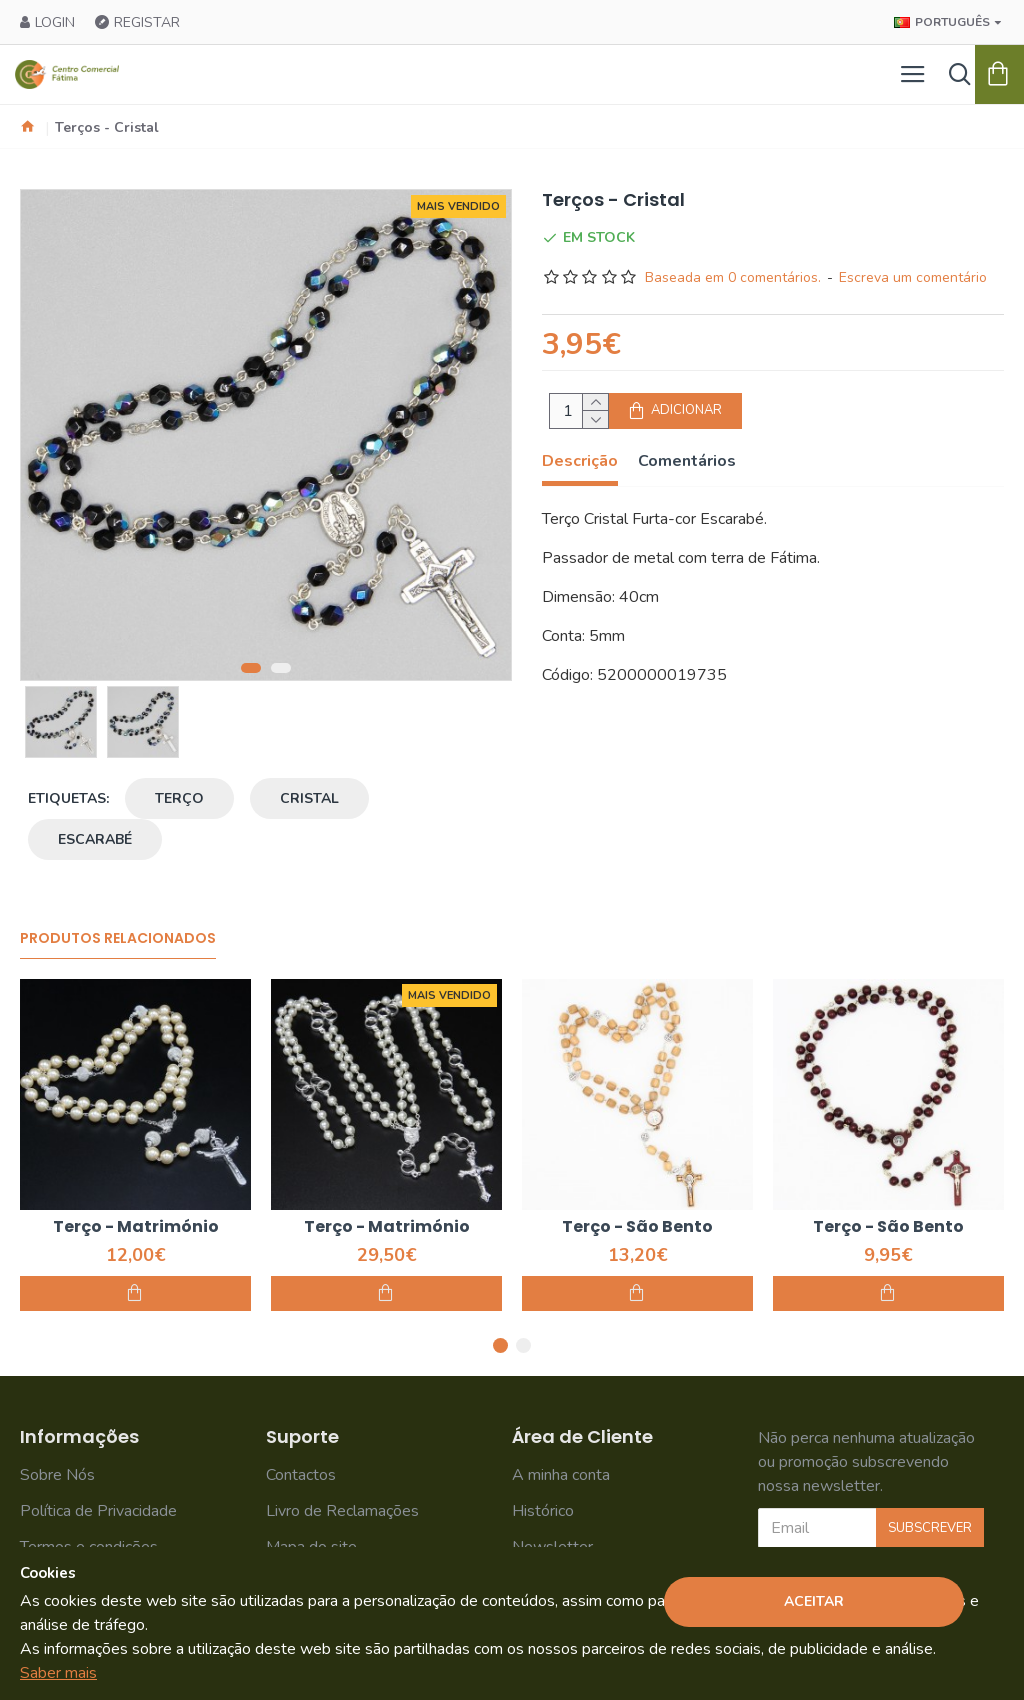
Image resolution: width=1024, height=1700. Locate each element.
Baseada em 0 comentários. (733, 277)
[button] (251, 668)
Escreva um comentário (913, 277)
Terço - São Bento (637, 1227)
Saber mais (58, 1673)
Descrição (580, 461)
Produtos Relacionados (118, 939)
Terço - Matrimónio (136, 1227)
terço (179, 798)
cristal (309, 798)
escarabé (95, 839)
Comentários (687, 461)
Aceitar (814, 1601)
